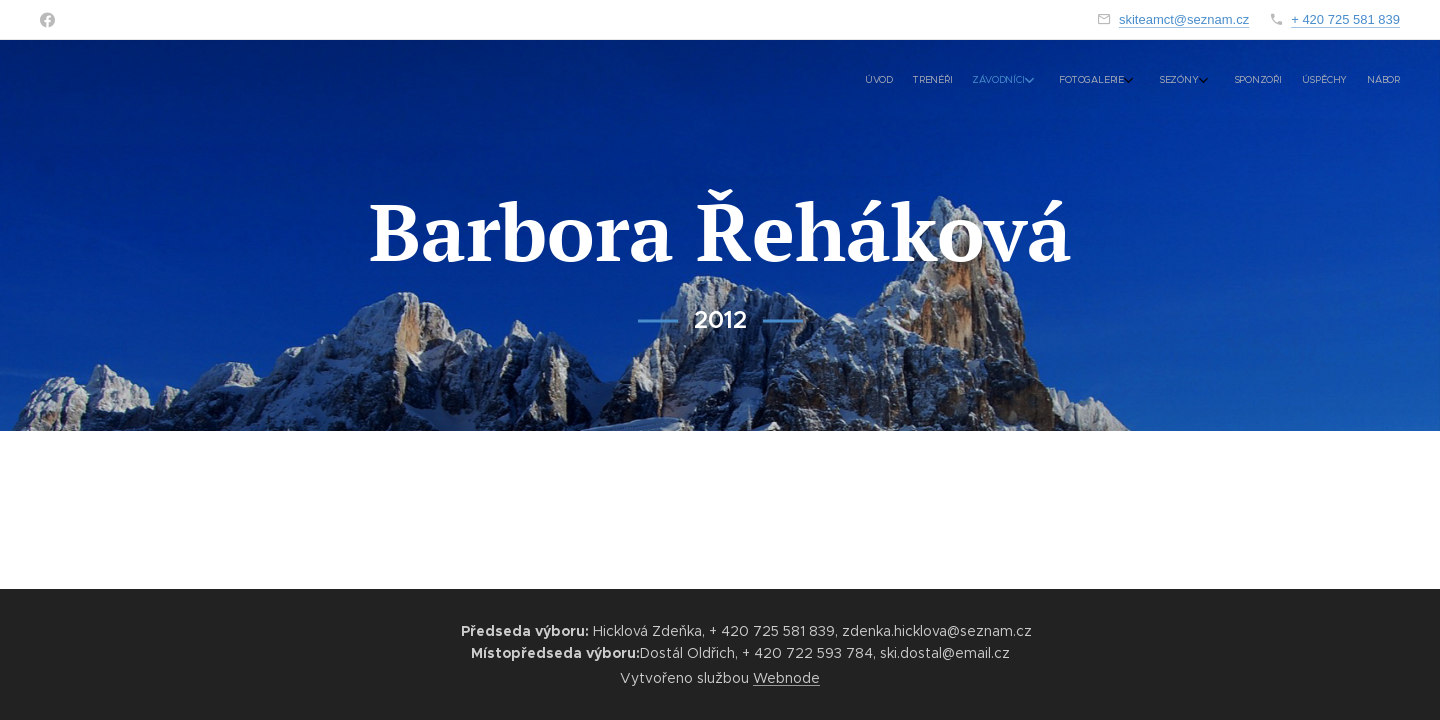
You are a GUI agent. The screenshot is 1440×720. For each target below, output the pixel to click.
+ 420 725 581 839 (1345, 19)
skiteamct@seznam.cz (1184, 19)
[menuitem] (1217, 81)
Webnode (786, 678)
